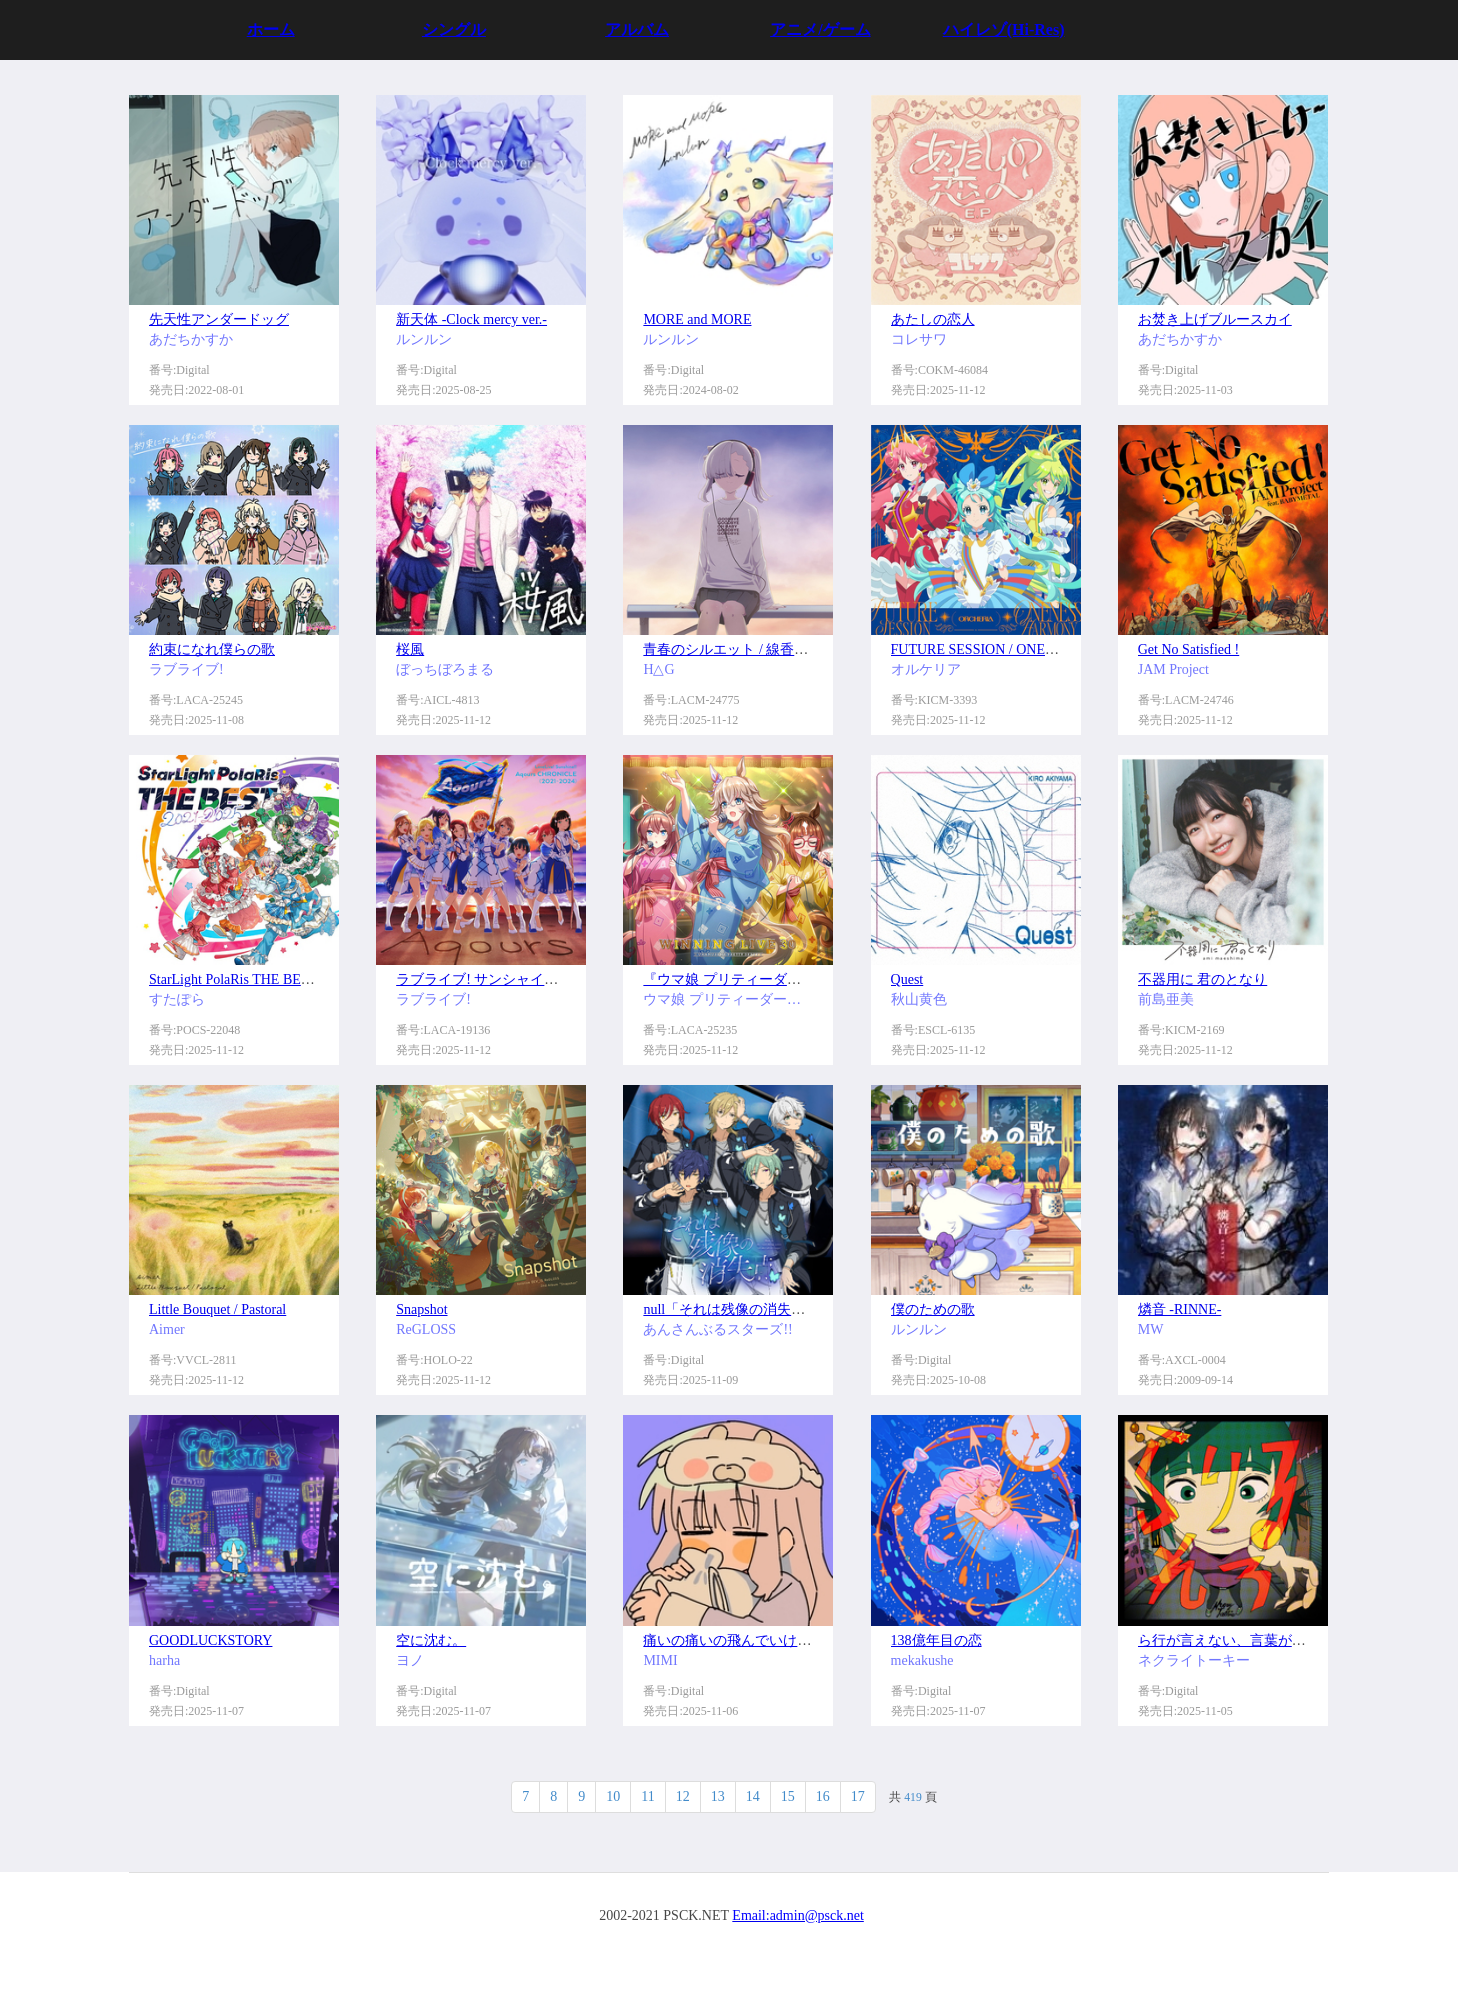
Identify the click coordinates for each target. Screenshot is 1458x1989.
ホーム (271, 29)
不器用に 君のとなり (1203, 979)
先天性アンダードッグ (219, 319)
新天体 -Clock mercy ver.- (471, 319)
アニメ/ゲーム (820, 29)
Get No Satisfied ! (1188, 649)
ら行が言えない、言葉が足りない (1243, 1640)
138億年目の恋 (936, 1640)
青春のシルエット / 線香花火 (732, 649)
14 (753, 1796)
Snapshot (421, 1309)
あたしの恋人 (933, 319)
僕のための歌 (933, 1309)
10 (613, 1796)
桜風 (410, 649)
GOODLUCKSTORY (210, 1640)
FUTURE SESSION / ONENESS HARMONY (1023, 649)
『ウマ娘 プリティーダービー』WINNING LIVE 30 (800, 979)
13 (718, 1796)
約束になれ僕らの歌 (212, 649)
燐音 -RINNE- (1180, 1309)
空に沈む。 (431, 1640)
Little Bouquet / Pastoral (217, 1309)
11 (647, 1796)
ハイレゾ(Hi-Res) (1004, 29)
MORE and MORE (697, 319)
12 (683, 1796)
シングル (454, 29)
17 (858, 1796)
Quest (907, 979)
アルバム (637, 29)
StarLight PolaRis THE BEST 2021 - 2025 (268, 979)
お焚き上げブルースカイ (1215, 319)
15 (788, 1796)
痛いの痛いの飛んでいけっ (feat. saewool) (770, 1640)
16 (823, 1796)
